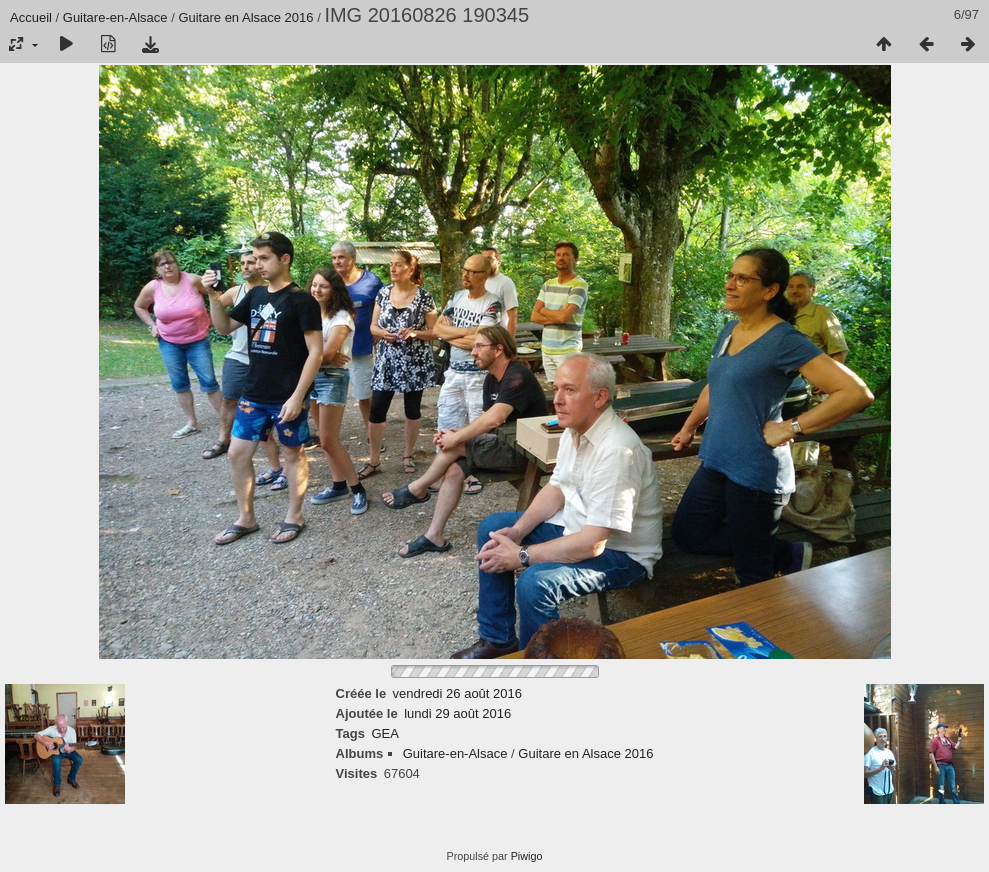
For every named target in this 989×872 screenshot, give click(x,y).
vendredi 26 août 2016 (457, 693)
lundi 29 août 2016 (457, 713)
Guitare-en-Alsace (115, 17)
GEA (384, 733)
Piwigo (527, 856)
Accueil (31, 17)
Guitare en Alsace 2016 (245, 17)
